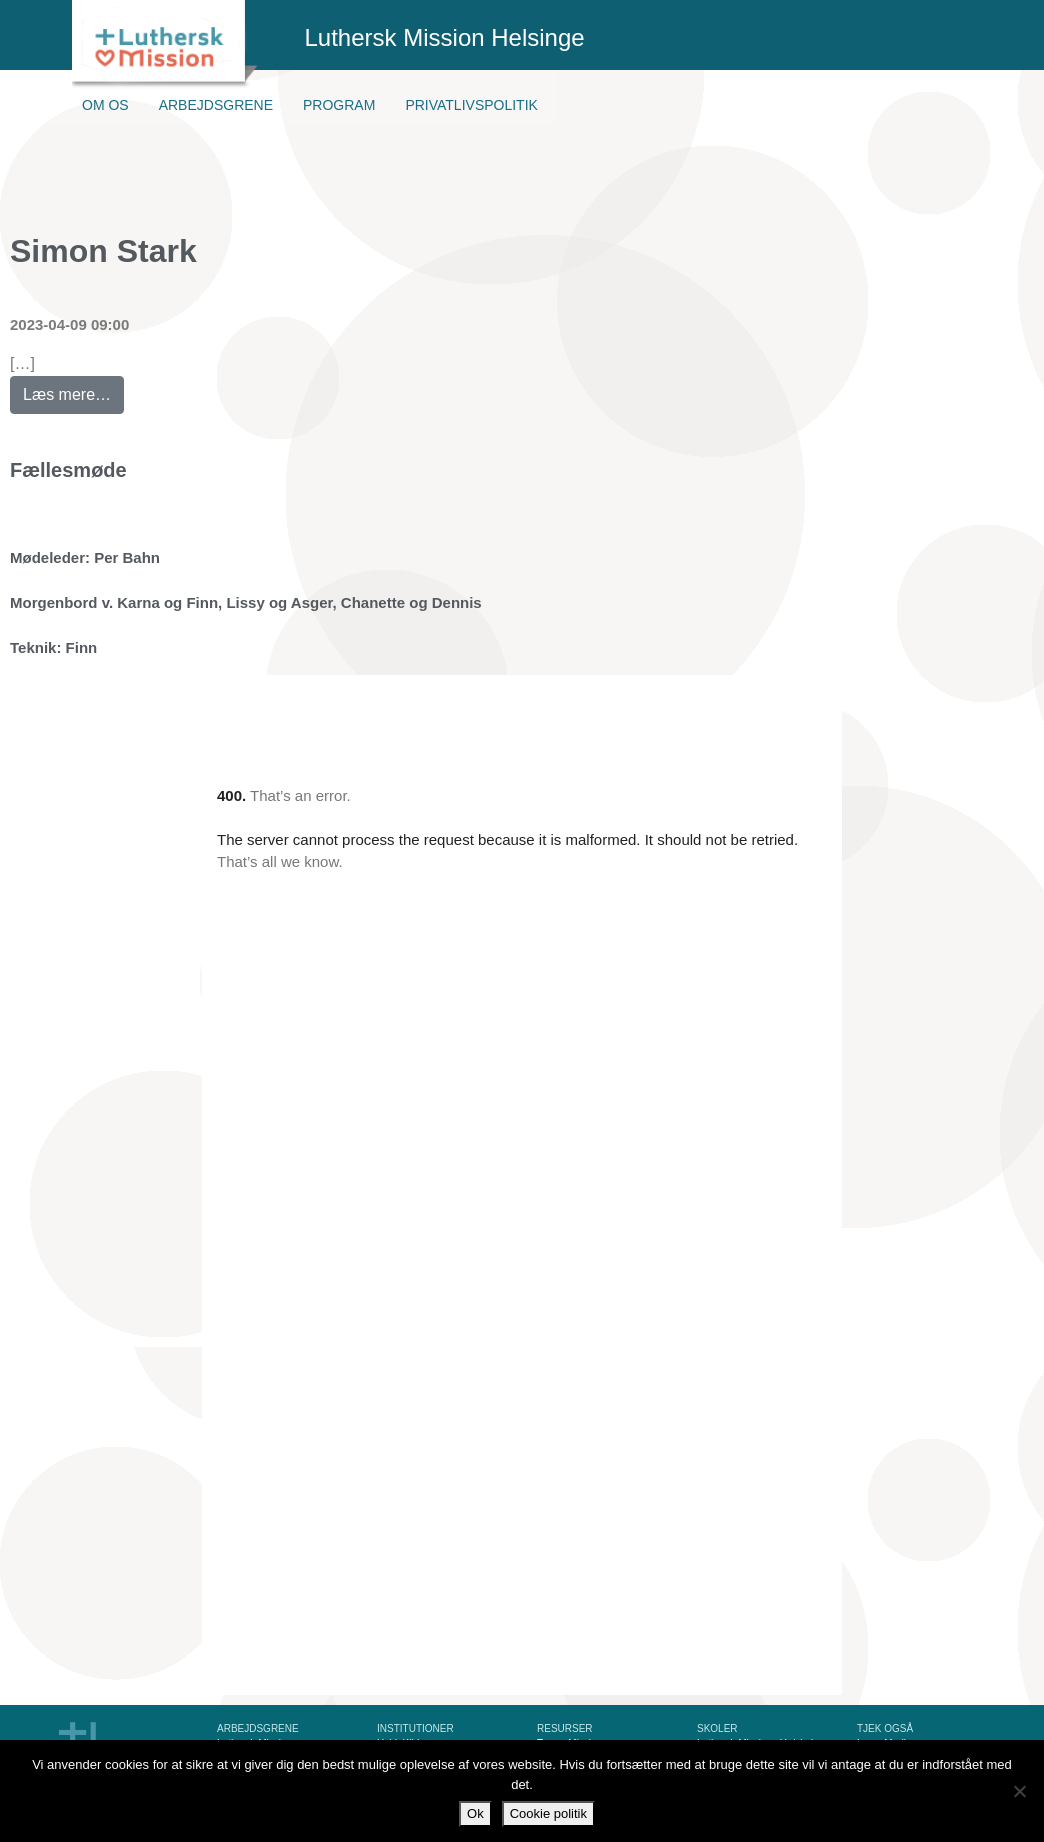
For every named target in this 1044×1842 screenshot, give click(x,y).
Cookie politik (548, 1813)
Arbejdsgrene (216, 105)
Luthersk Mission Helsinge (445, 37)
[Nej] (1019, 1791)
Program (339, 105)
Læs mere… (73, 389)
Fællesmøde (68, 470)
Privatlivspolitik (471, 105)
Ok (475, 1813)
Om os (105, 105)
